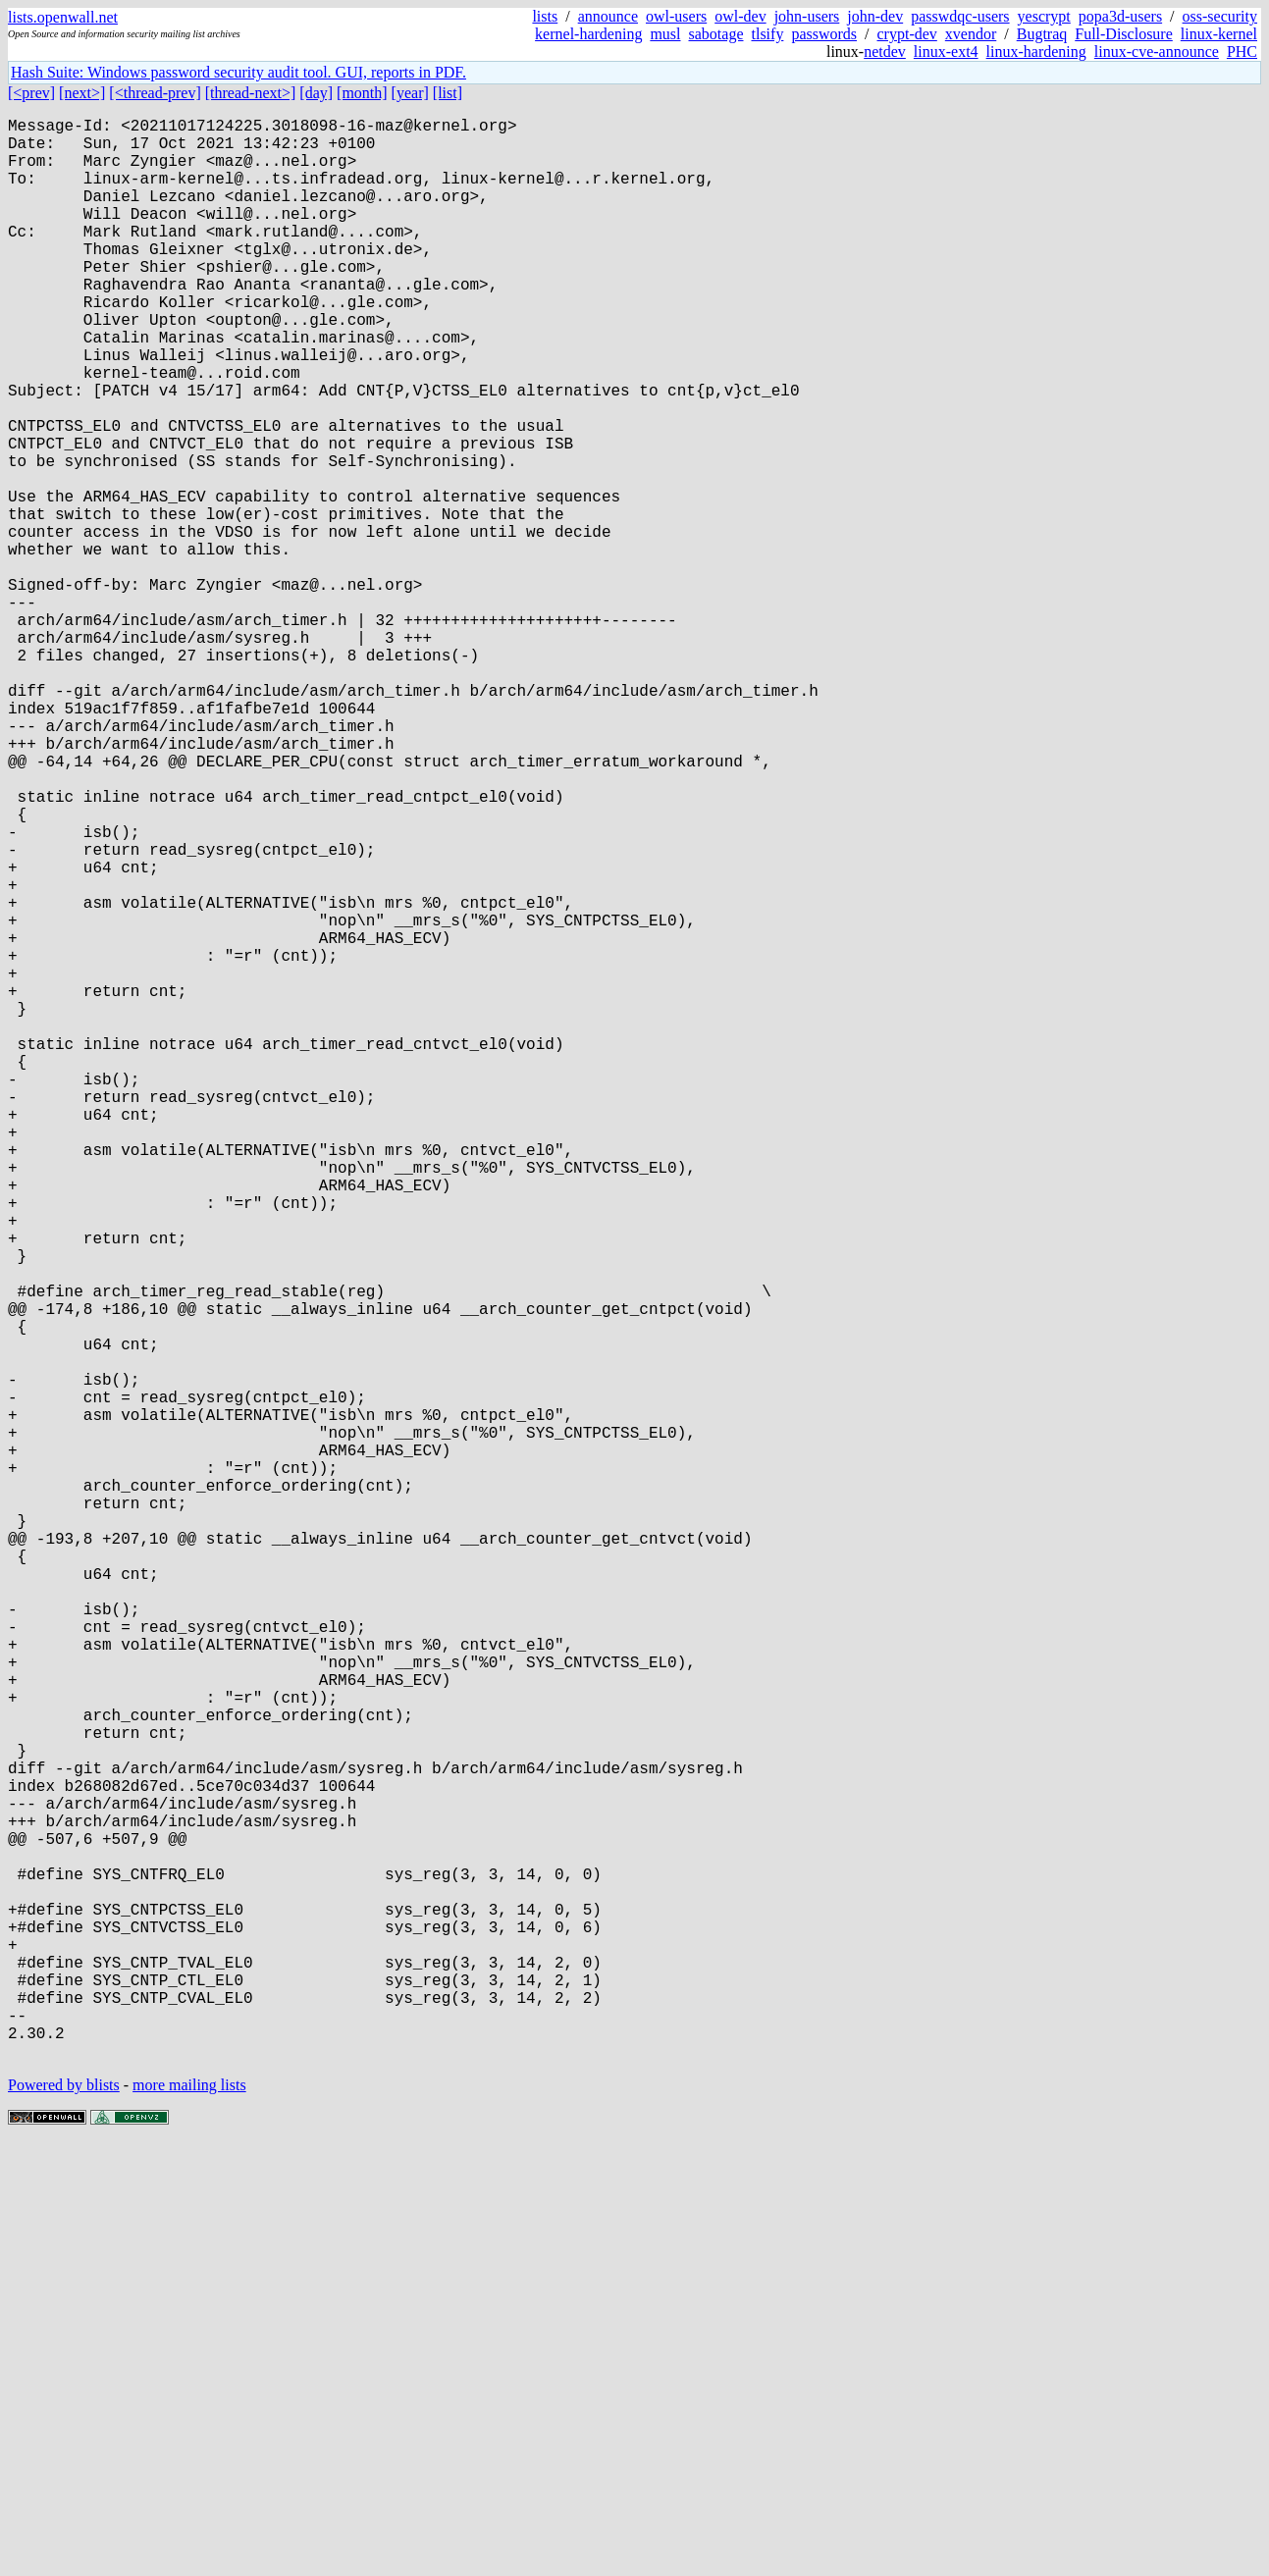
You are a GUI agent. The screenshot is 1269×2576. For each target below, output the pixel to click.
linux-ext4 (946, 51)
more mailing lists (189, 2516)
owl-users (676, 16)
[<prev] (31, 92)
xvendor (970, 34)
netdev (885, 51)
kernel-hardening (588, 34)
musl (665, 34)
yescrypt (1044, 16)
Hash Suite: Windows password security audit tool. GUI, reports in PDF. (238, 72)
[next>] (82, 92)
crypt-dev (907, 34)
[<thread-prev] (154, 92)
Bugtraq (1042, 34)
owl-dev (740, 16)
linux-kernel (1219, 34)
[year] (410, 92)
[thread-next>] (250, 92)
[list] (447, 92)
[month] (362, 92)
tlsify (767, 34)
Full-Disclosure (1124, 34)
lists (544, 16)
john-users (807, 16)
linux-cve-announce (1156, 51)
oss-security (1220, 16)
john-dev (875, 16)
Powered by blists (64, 2516)
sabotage (716, 34)
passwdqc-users (960, 16)
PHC (1242, 51)
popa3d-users (1120, 16)
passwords (824, 34)
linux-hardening (1036, 51)
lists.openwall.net (63, 17)
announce (608, 16)
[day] (316, 92)
